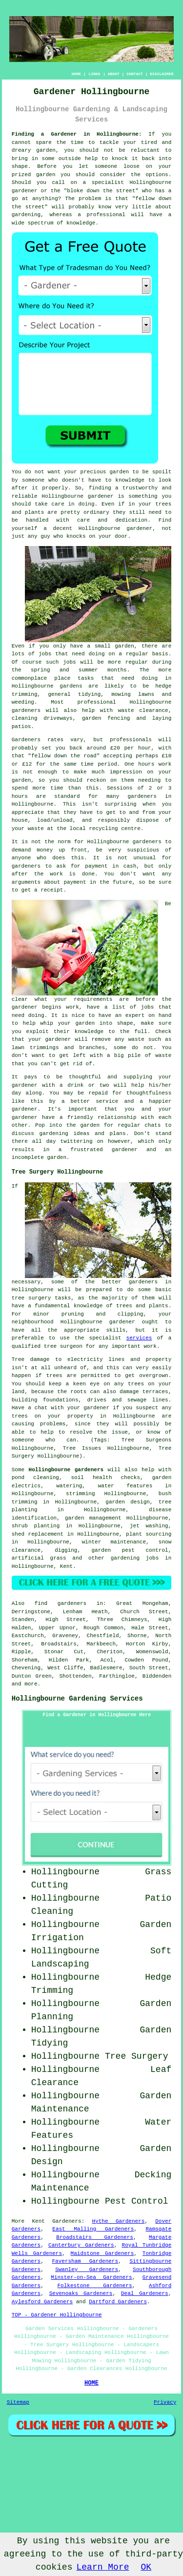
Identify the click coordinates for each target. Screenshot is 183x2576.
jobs (45, 654)
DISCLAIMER (161, 74)
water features (125, 1486)
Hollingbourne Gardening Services (77, 1699)
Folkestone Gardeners (95, 2286)
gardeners (26, 710)
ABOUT (114, 74)
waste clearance (143, 710)
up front (73, 850)
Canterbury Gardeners (81, 2245)
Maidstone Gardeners (102, 2253)
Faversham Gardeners (85, 2261)
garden (46, 150)
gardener (139, 528)
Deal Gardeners (144, 2293)
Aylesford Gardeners (42, 2302)
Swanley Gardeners (86, 2269)
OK (146, 2567)
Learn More (102, 2567)
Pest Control (136, 2201)
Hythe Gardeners (118, 2221)
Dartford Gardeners (118, 2302)
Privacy (165, 2402)
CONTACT (134, 74)
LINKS (94, 74)
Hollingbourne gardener (77, 496)
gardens (71, 686)
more (30, 1684)
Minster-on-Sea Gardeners (91, 2277)
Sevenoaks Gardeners (81, 2293)
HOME (76, 74)
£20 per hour (130, 748)
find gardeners (60, 1603)
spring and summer (64, 670)
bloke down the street (101, 191)
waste (36, 829)
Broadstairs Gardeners (94, 2237)
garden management (93, 1518)
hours (20, 796)
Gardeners (66, 2221)
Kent (66, 1566)
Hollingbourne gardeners (66, 1470)
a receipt (48, 890)
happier (160, 1101)
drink (75, 1085)
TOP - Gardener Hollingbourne (57, 2315)
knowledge (80, 223)
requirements (93, 999)
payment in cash (110, 866)
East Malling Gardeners (93, 2229)
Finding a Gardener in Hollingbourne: (77, 134)
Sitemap (18, 2402)
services (139, 1338)
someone (33, 480)
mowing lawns (132, 694)
